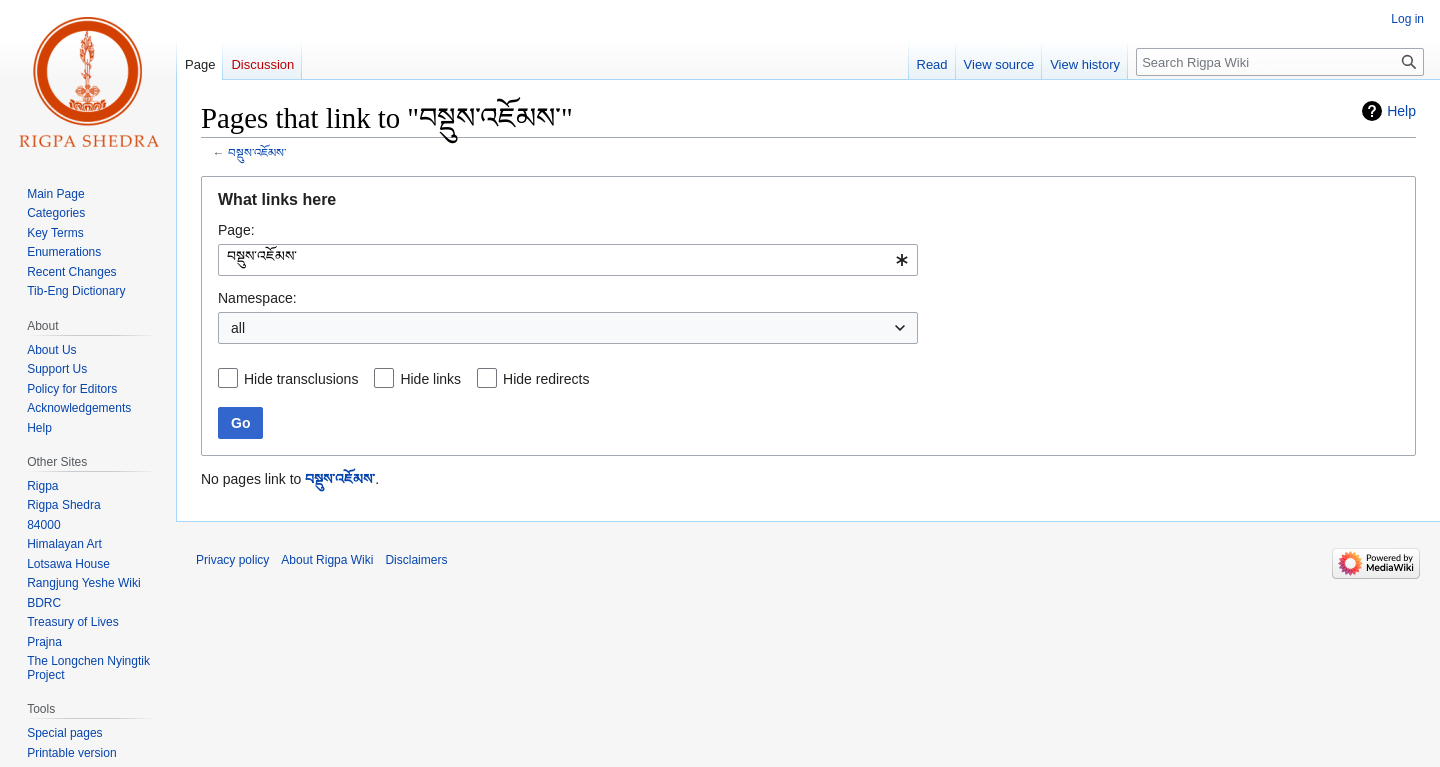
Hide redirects (546, 379)
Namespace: (257, 298)
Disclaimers (416, 560)
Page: (236, 230)
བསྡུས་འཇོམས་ (257, 152)
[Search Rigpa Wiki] (1280, 62)
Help (1401, 111)
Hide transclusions (301, 379)
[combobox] (568, 260)
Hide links (430, 379)
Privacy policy (232, 560)
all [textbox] (238, 328)
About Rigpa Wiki (327, 560)
